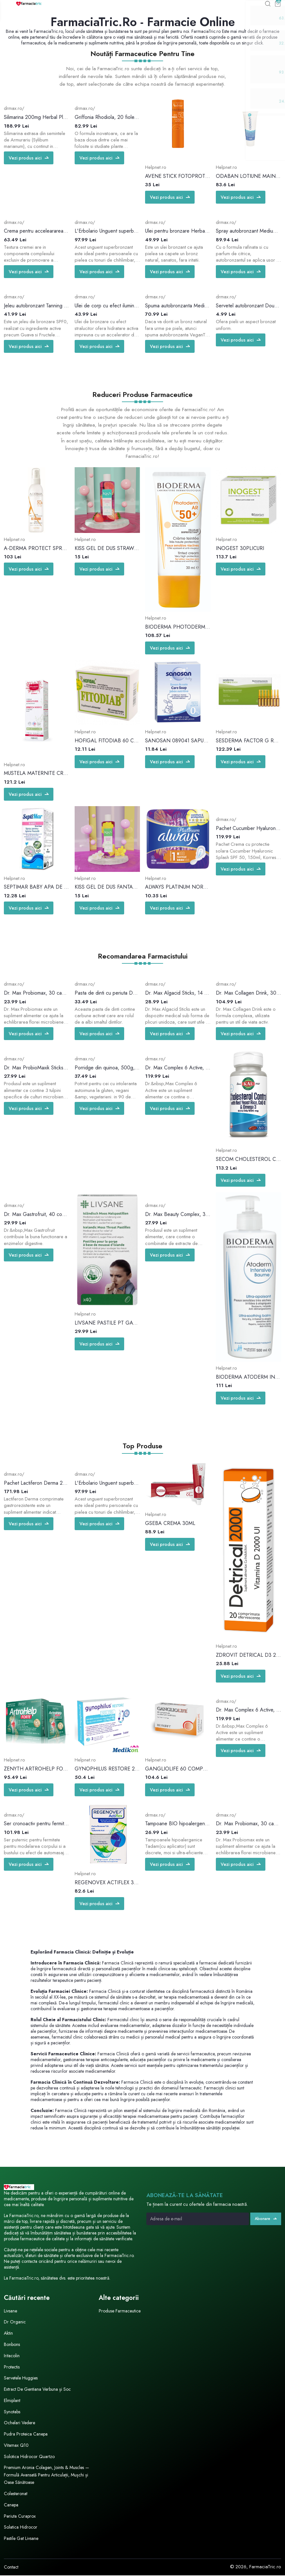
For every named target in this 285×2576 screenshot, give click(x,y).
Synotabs (13, 2412)
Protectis (12, 2367)
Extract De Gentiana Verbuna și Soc (39, 2389)
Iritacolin (12, 2356)
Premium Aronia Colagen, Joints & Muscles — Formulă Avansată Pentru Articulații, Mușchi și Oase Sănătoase (46, 2475)
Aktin (8, 2333)
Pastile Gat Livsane (22, 2538)
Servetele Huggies (22, 2378)
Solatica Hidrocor (22, 2527)
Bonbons (13, 2345)
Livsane (11, 2311)
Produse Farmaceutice (121, 2311)
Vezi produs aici (30, 158)
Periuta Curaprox (21, 2516)
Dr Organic (15, 2322)
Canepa (12, 2505)
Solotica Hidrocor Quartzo (31, 2457)
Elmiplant (13, 2401)
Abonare (265, 2219)
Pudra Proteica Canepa (27, 2434)
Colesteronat (16, 2494)
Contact (11, 2567)
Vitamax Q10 (17, 2445)
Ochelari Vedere (21, 2423)
